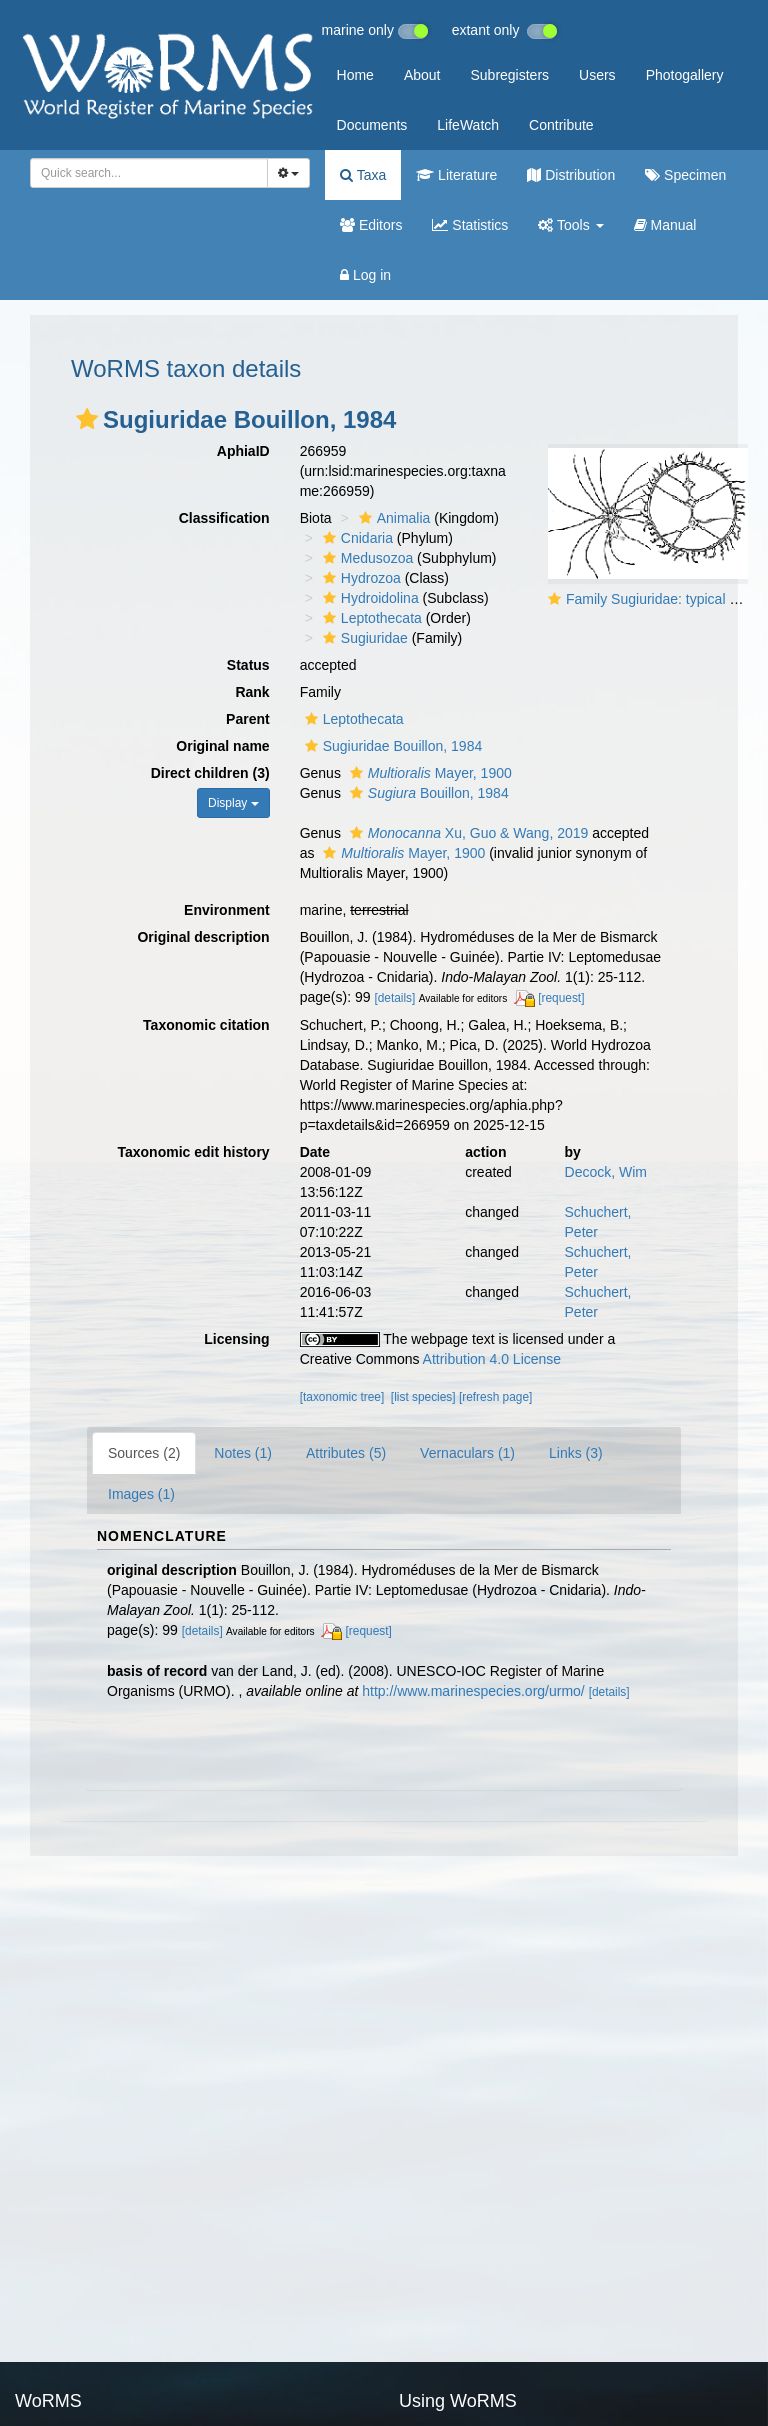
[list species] (423, 1397)
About (422, 75)
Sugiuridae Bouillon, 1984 (391, 746)
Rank (252, 692)
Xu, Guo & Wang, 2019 (467, 833)
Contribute (561, 125)
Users (597, 75)
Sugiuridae (363, 638)
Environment (227, 910)
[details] (394, 998)
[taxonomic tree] (342, 1397)
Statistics (470, 225)
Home (355, 75)
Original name (222, 746)
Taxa (363, 175)
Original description (203, 937)
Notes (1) (243, 1453)
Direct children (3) (210, 773)
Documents (372, 125)
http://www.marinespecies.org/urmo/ (473, 1691)
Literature (456, 175)
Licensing (236, 1339)
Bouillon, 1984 (427, 793)
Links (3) (576, 1453)
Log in (365, 275)
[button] (87, 419)
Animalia (392, 518)
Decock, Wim (606, 1172)
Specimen (685, 175)
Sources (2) (144, 1453)
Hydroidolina (368, 598)
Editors (371, 225)
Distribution (571, 175)
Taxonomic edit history (193, 1152)
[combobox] (149, 173)
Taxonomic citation (206, 1025)
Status (248, 665)
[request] (561, 998)
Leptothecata (370, 618)
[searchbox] (145, 173)
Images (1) (141, 1494)
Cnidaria (355, 538)
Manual (665, 225)
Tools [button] (570, 225)
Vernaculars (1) (467, 1453)
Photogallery (685, 75)
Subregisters (509, 75)
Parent (248, 719)
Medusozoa (365, 558)
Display (233, 803)
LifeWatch (468, 125)
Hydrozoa (359, 578)
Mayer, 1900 (428, 773)
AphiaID (243, 451)
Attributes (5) (346, 1453)
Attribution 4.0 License (492, 1359)
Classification (224, 518)
